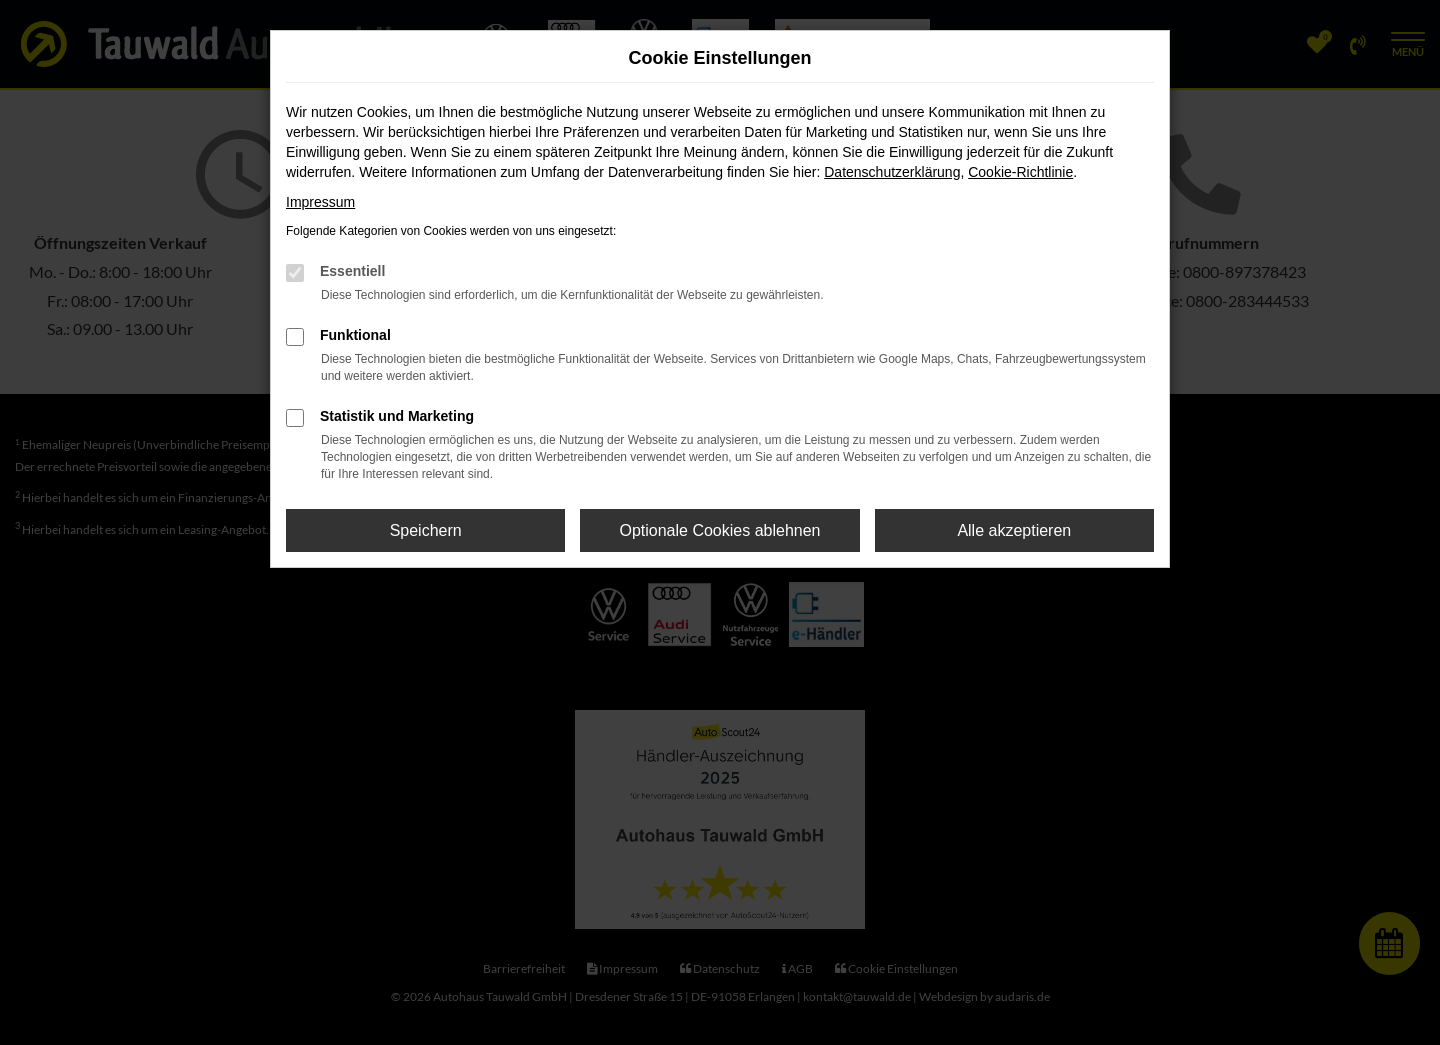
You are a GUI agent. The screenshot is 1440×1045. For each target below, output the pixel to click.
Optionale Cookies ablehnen (719, 530)
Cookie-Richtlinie (1020, 172)
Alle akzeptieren (1014, 530)
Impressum (320, 202)
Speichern (426, 530)
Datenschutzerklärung (892, 172)
